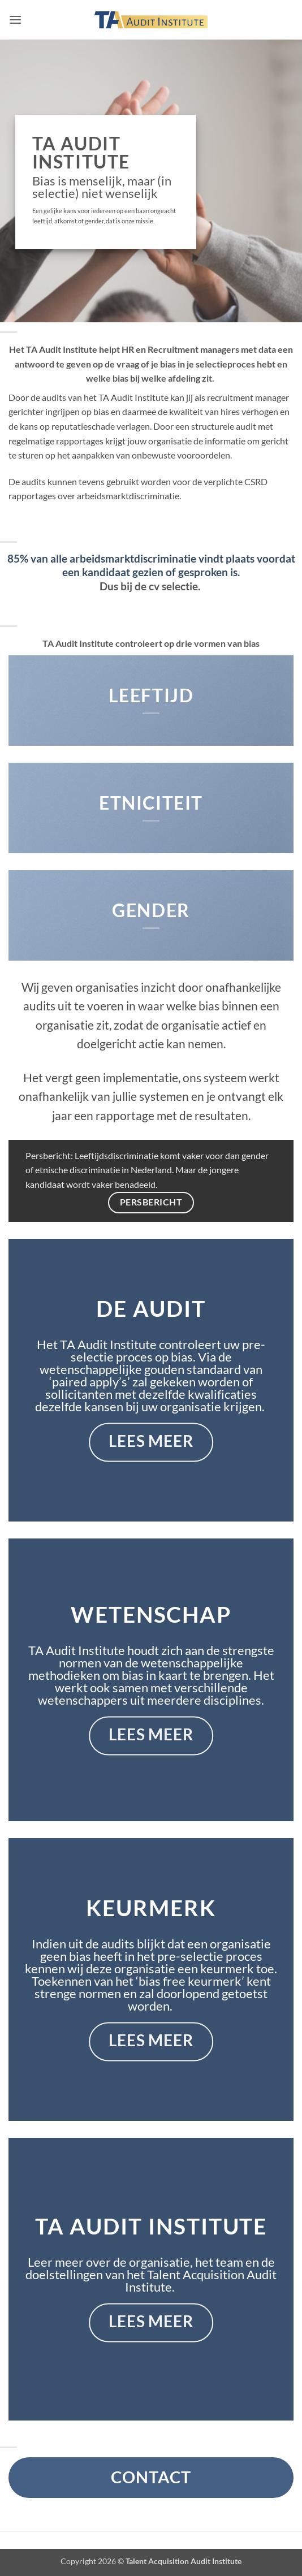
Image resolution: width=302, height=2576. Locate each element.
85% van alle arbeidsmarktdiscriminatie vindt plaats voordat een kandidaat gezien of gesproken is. (151, 565)
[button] (15, 19)
